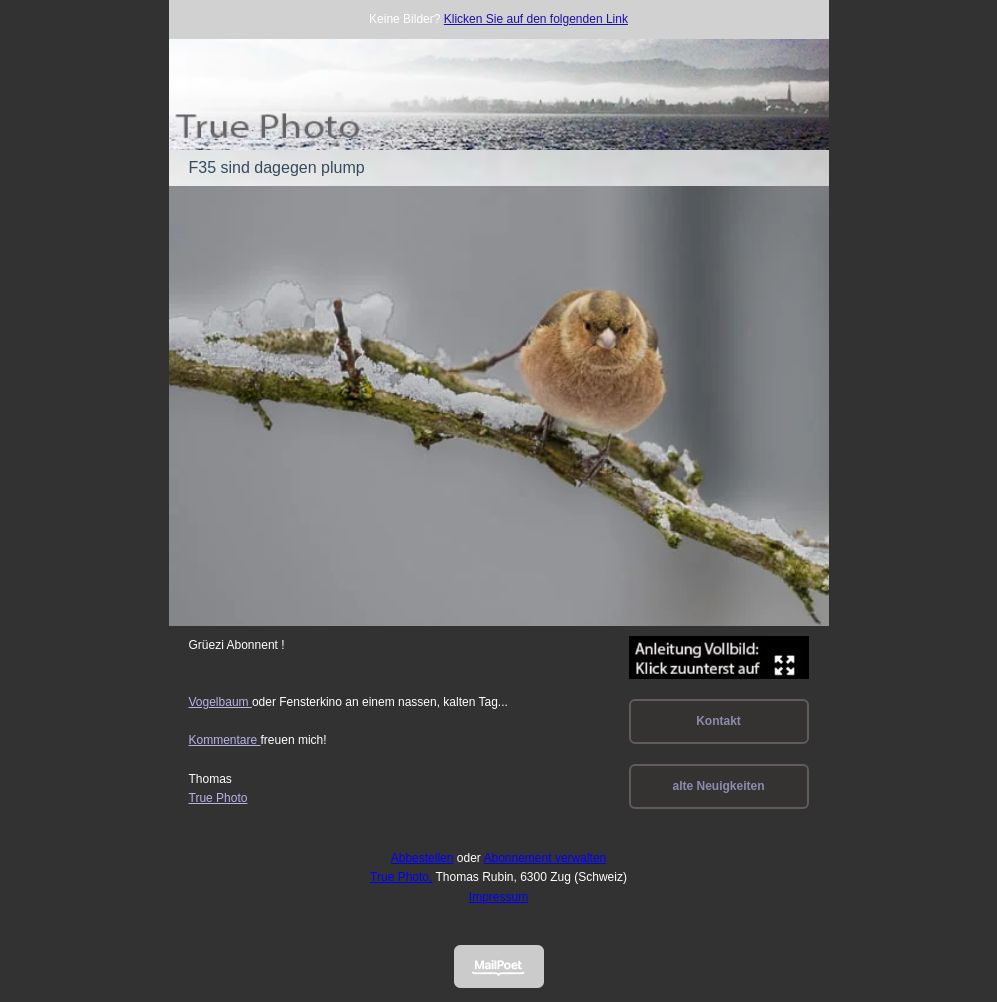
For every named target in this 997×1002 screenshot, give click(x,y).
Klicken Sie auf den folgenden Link (536, 19)
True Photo (218, 798)
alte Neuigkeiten (718, 786)
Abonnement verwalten (545, 858)
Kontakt (718, 721)
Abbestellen (422, 858)
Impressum (498, 897)
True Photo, (401, 877)
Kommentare (225, 740)
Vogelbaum (220, 702)
